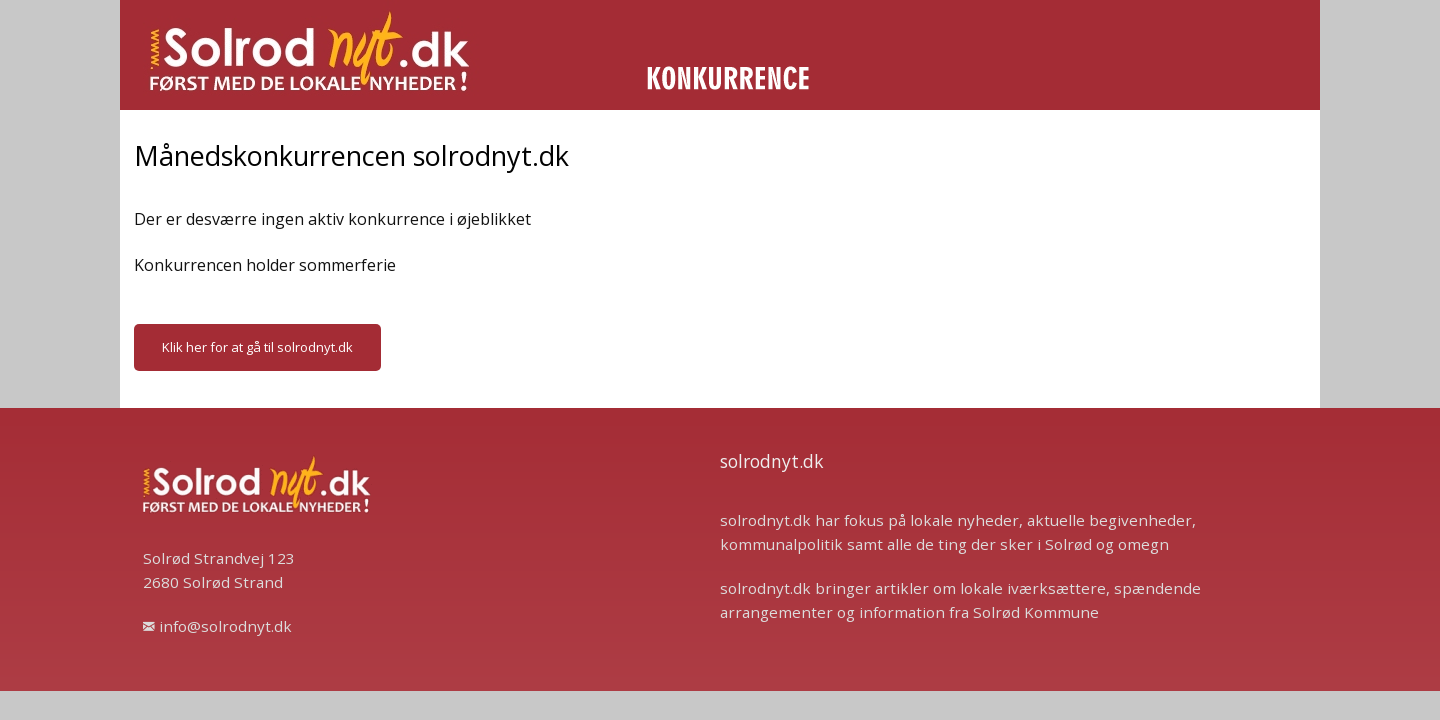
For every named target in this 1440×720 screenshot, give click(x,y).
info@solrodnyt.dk (217, 626)
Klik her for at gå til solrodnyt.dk (257, 347)
